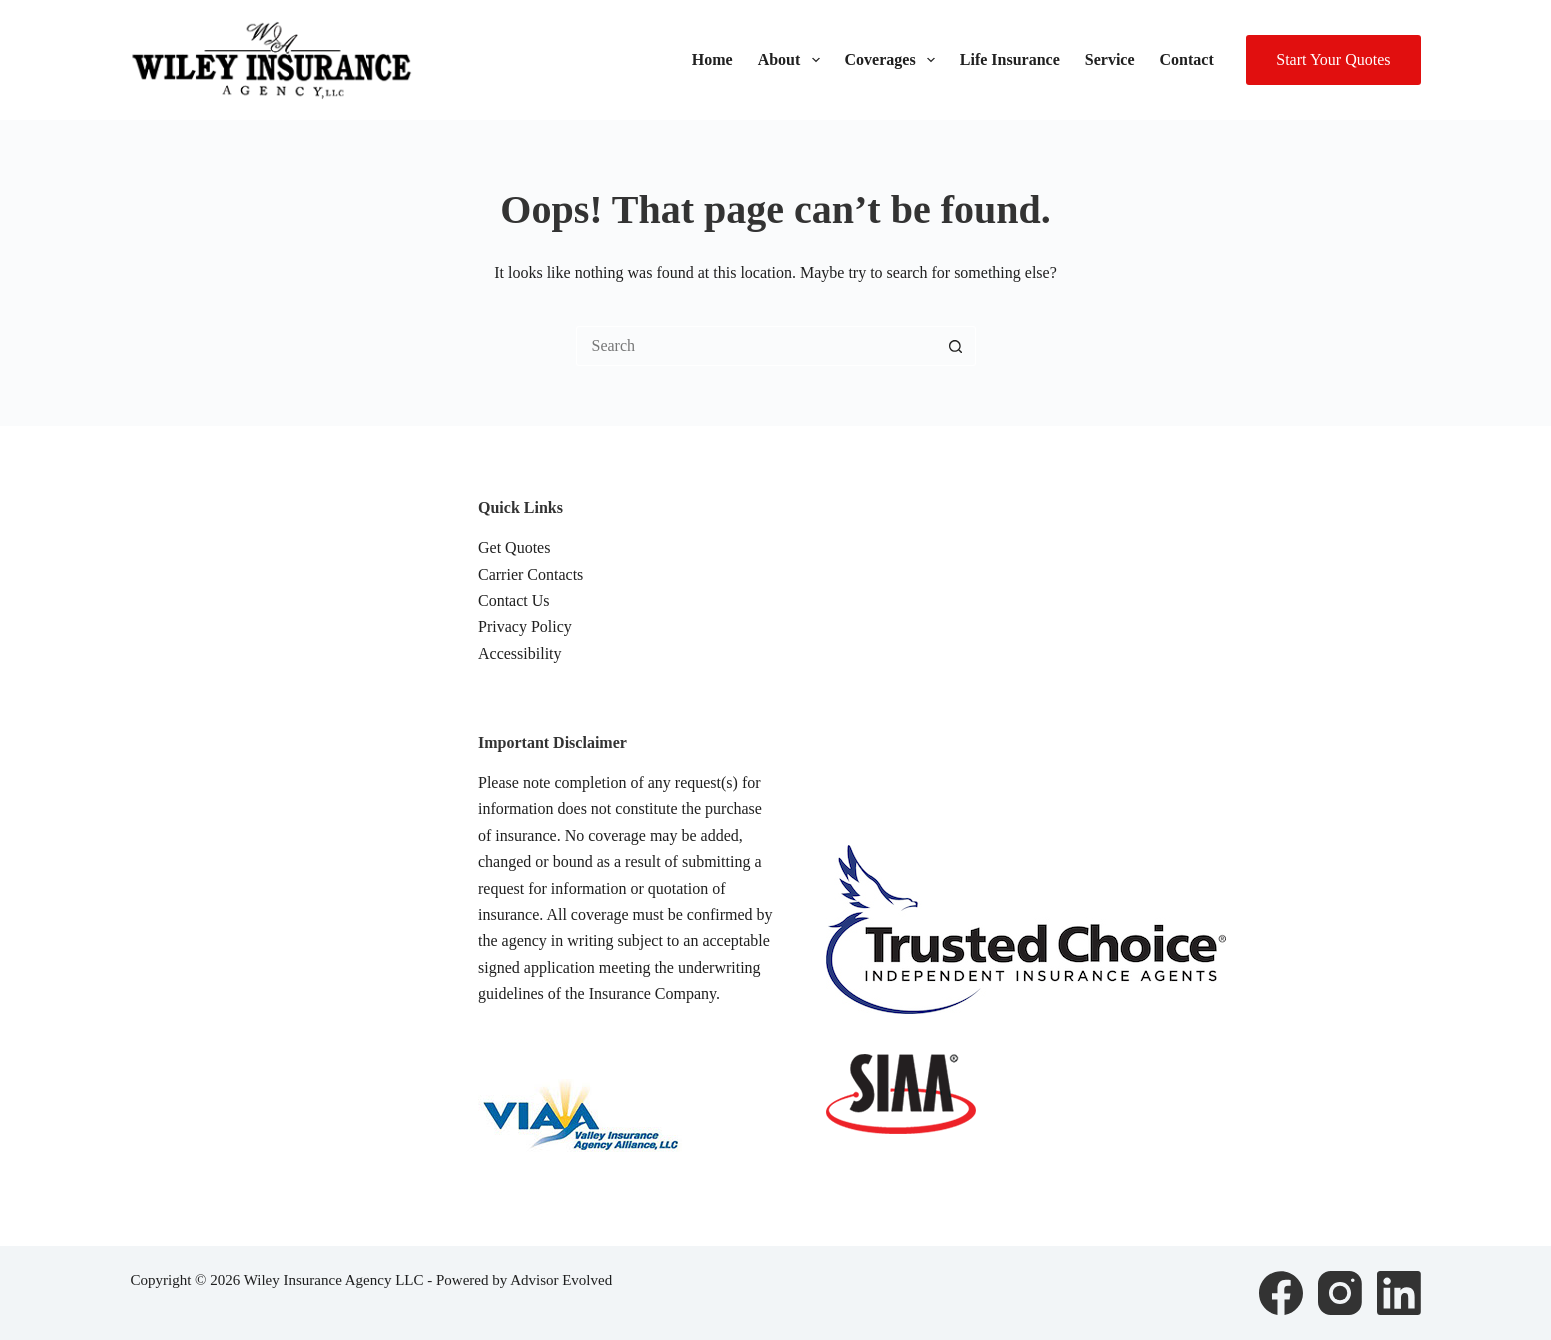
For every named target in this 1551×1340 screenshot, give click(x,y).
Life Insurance (1010, 59)
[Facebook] (1281, 1293)
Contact (1187, 59)
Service (1110, 59)
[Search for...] (756, 346)
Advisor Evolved (561, 1280)
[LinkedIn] (1399, 1293)
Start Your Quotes (1333, 59)
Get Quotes (514, 547)
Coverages (894, 60)
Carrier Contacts (530, 574)
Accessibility (520, 653)
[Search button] (956, 346)
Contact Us (514, 600)
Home (712, 59)
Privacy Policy (525, 626)
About (793, 60)
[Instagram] (1340, 1293)
